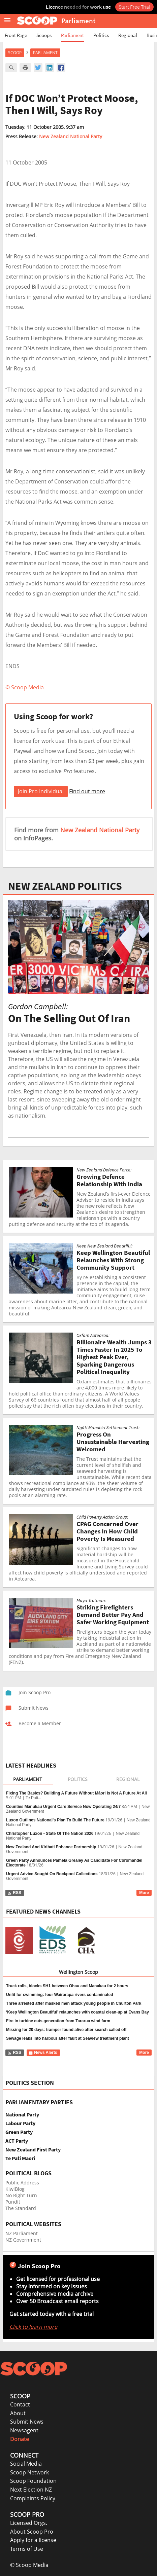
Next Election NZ (31, 2489)
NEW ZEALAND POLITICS (65, 886)
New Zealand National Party (70, 136)
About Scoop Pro (31, 2531)
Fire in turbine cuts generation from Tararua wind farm (58, 2021)
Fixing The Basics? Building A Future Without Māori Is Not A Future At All (76, 1793)
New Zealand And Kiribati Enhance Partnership (51, 1847)
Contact (20, 2404)
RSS (14, 1892)
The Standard (20, 2208)
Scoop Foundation (33, 2480)
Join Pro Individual (41, 791)
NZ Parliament (21, 2233)
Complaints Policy (32, 2498)
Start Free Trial (134, 6)
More (144, 1892)
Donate (19, 2439)
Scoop (15, 53)
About (18, 2413)
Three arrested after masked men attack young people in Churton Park (73, 2003)
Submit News (26, 2421)
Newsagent (24, 2430)
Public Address (22, 2182)
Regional (127, 35)
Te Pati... (33, 1797)
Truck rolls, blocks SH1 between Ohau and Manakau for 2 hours (67, 1986)
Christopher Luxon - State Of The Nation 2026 (49, 1833)
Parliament (72, 35)
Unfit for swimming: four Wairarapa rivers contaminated (59, 1994)
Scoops (44, 35)
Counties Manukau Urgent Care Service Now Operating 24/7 (63, 1806)
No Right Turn (21, 2195)
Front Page (16, 35)
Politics (101, 35)
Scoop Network (29, 2472)
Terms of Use (26, 2548)
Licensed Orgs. (28, 2523)
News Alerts (43, 2052)
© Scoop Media (29, 2565)
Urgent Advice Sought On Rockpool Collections (52, 1874)
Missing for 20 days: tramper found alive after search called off (66, 2029)
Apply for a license (33, 2540)
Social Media (26, 2463)
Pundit (12, 2202)
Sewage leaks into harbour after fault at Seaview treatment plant (67, 2038)
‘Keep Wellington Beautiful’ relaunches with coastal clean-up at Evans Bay (77, 2012)
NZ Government (23, 2240)
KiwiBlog (15, 2189)
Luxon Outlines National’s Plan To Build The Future (55, 1820)
